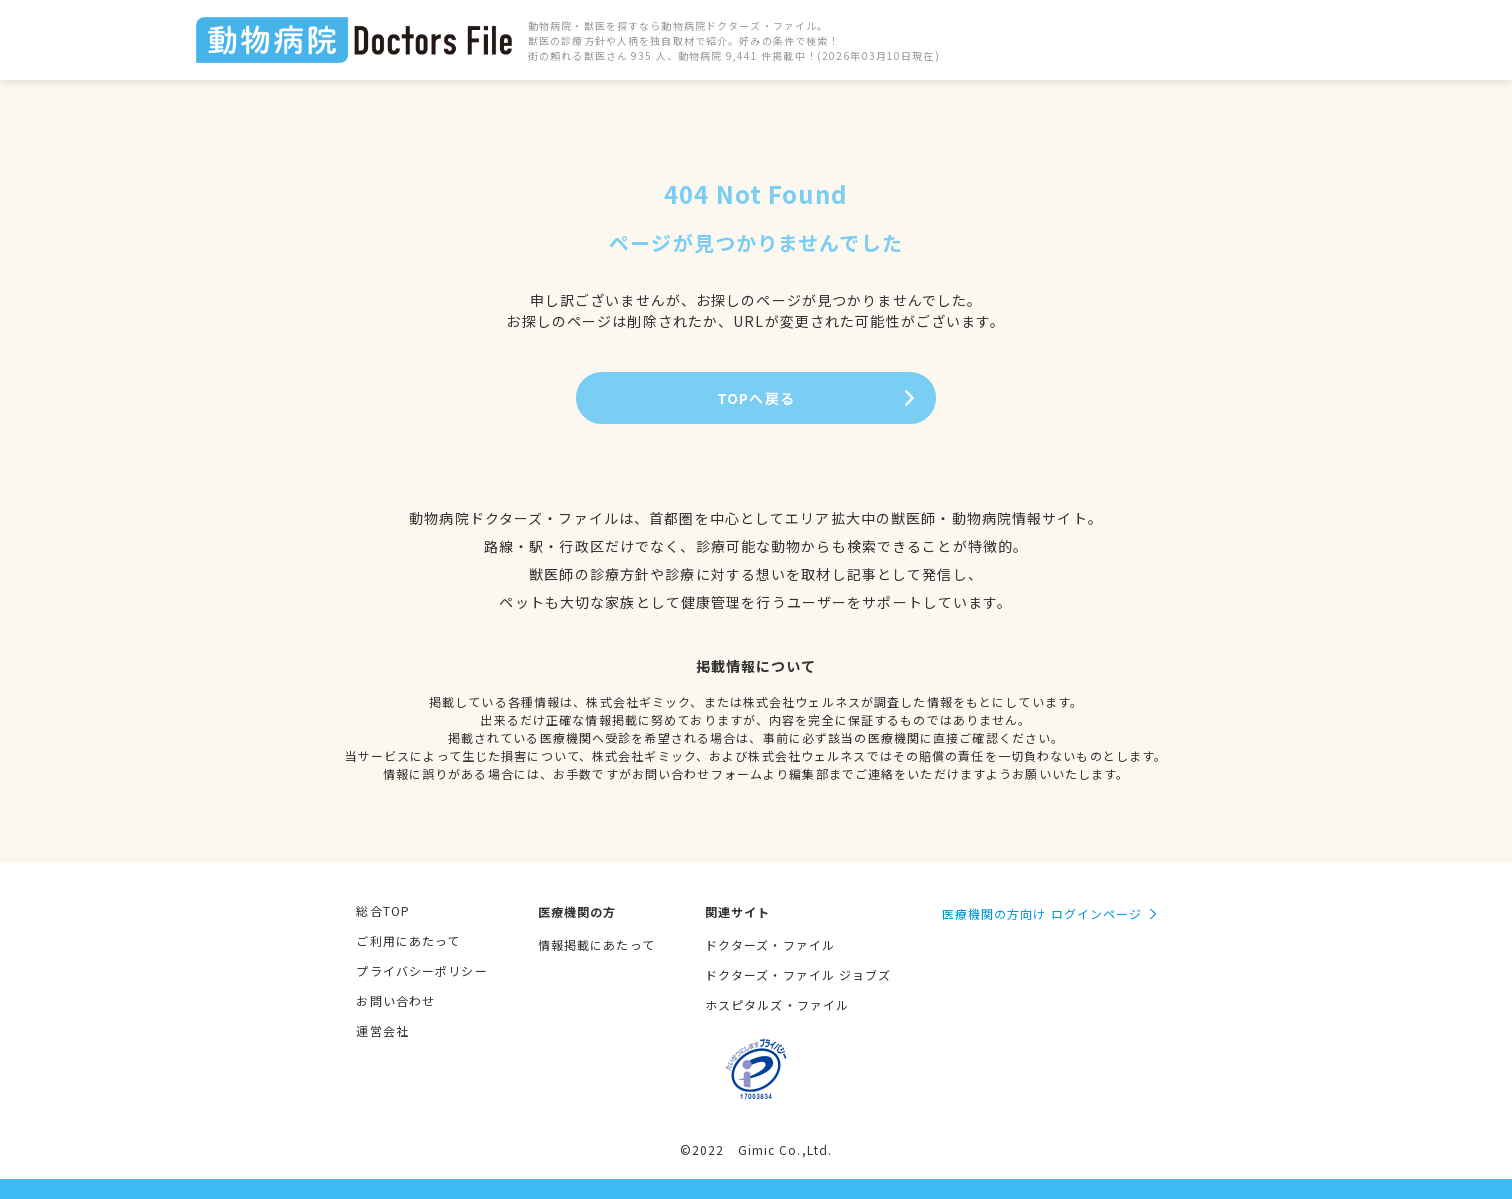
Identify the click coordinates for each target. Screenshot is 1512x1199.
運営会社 (382, 1030)
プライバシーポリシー (421, 970)
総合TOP (383, 910)
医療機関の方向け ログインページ (1042, 913)
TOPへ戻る (756, 398)
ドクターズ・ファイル (770, 944)
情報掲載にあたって (596, 944)
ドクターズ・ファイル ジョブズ (798, 974)
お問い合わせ (395, 1000)
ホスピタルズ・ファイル (777, 1004)
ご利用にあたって (408, 940)
